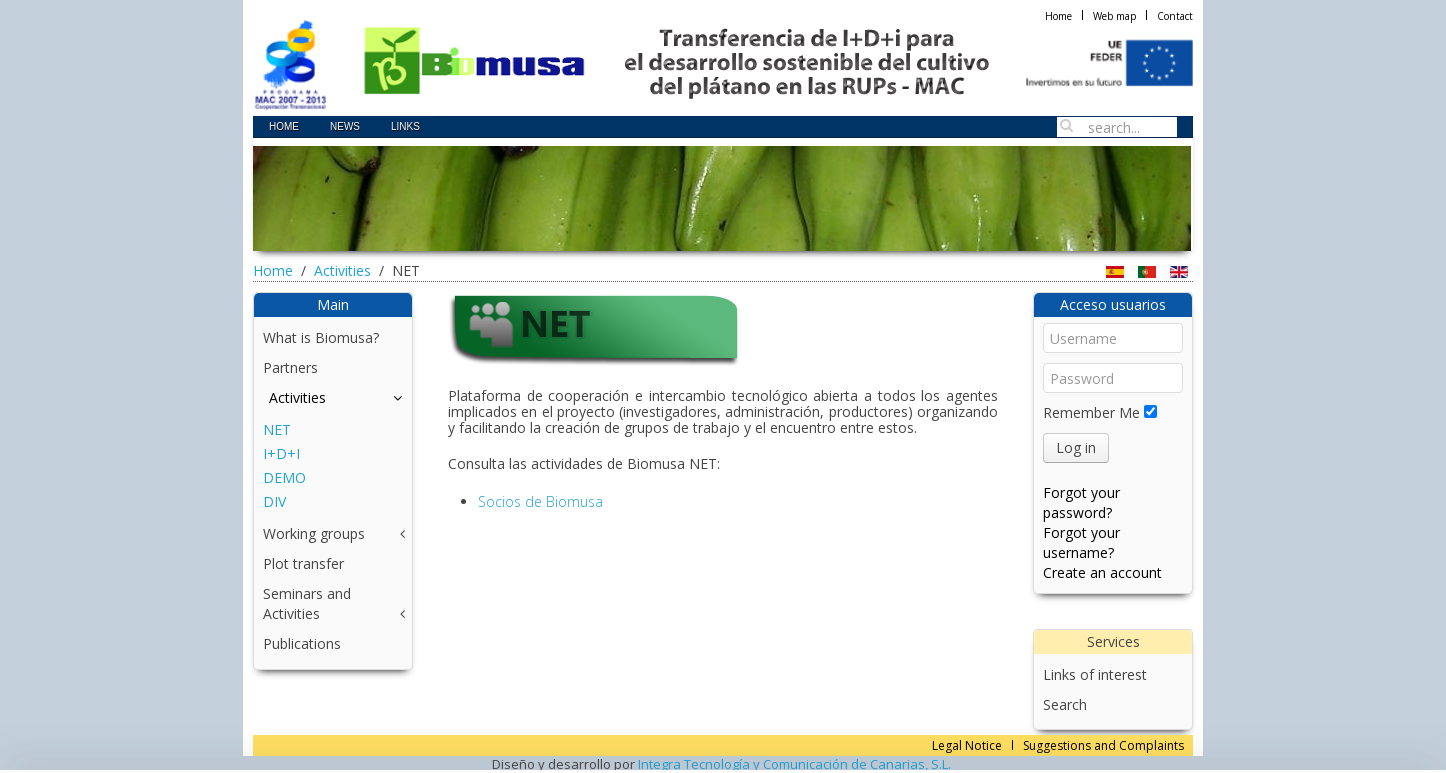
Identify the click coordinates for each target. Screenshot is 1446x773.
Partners (290, 367)
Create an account (1102, 572)
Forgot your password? (1081, 502)
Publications (302, 643)
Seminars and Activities (307, 603)
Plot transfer (303, 563)
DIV (274, 501)
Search (1065, 704)
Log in (1076, 447)
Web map (1114, 16)
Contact (1175, 16)
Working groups (314, 533)
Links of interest (1095, 674)
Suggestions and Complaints (1103, 745)
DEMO (284, 477)
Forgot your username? (1081, 542)
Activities (342, 270)
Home (1058, 16)
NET (277, 429)
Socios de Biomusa (540, 501)
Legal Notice (967, 745)
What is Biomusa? (321, 337)
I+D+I (281, 453)
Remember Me (1091, 412)
